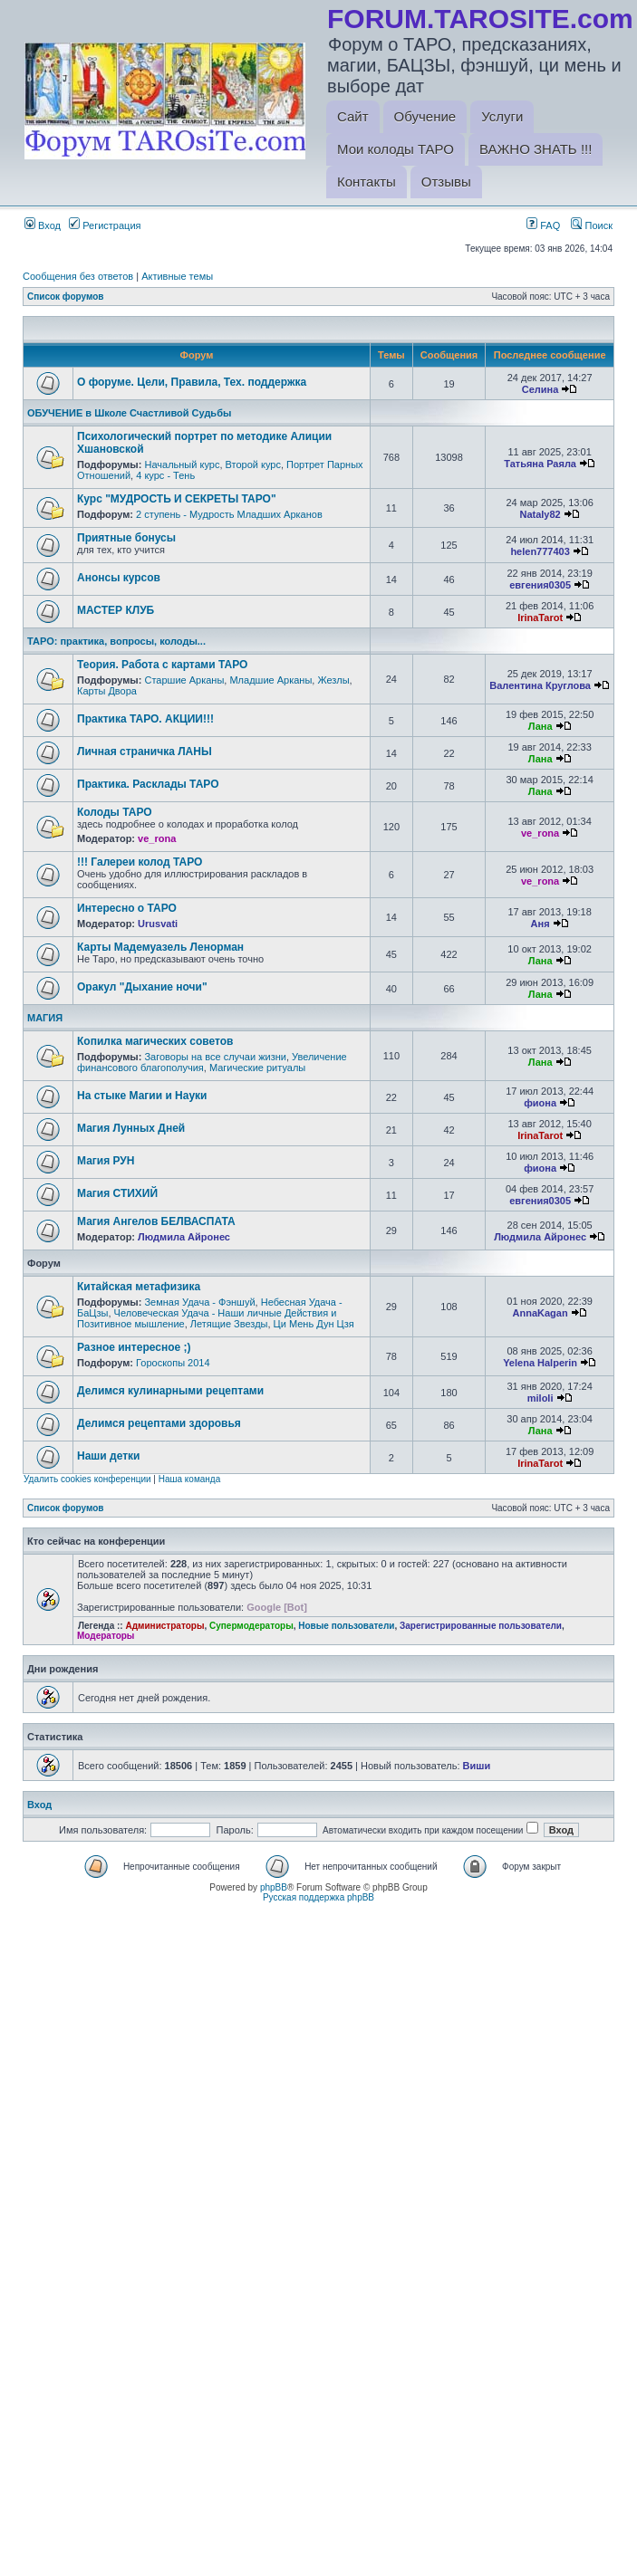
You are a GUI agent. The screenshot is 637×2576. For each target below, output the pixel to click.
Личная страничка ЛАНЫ (144, 751)
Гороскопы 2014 (173, 1362)
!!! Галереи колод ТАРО (139, 862)
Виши (477, 1765)
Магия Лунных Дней (131, 1128)
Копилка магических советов (155, 1041)
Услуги (502, 116)
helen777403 (539, 551)
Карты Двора (107, 690)
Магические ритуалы (257, 1067)
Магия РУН (106, 1160)
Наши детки (108, 1456)
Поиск (592, 225)
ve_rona (157, 838)
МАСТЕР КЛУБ (115, 610)
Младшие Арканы (270, 680)
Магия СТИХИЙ (117, 1193)
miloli (540, 1398)
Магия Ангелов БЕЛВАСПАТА (156, 1221)
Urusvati (158, 923)
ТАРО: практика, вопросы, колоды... (116, 641)
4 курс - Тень (165, 475)
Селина (540, 389)
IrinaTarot (540, 617)
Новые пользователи (346, 1626)
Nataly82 (539, 514)
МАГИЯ (45, 1017)
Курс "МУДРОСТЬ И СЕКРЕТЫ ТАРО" (176, 499)
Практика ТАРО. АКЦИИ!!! (145, 719)
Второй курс (253, 464)
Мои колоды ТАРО (395, 149)
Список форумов (65, 297)
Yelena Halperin (540, 1362)
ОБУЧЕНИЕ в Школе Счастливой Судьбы (129, 412)
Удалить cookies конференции (87, 1479)
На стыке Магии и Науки (142, 1095)
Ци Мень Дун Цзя (314, 1323)
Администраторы (164, 1626)
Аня (540, 923)
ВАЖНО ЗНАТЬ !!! (535, 149)
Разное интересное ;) (134, 1347)
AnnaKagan (540, 1312)
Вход (42, 225)
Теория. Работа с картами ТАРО (162, 664)
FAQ (543, 225)
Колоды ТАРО (114, 812)
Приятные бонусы (126, 537)
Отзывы (446, 181)
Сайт (353, 116)
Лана (540, 726)
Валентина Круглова (540, 685)
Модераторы (105, 1636)
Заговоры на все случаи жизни (214, 1056)
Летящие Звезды (229, 1323)
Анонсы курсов (118, 577)
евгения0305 (540, 584)
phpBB (273, 1887)
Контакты (366, 181)
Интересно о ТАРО (127, 908)
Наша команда (190, 1479)
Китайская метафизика (138, 1286)
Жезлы (333, 680)
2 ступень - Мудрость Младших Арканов (229, 514)
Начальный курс (181, 464)
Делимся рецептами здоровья (159, 1423)
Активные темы (177, 276)
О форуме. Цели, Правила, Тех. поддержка (191, 382)
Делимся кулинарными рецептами (170, 1390)
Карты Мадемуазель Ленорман (160, 947)
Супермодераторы (251, 1626)
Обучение (425, 116)
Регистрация (104, 225)
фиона (540, 1102)
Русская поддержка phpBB (318, 1897)
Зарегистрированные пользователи (481, 1626)
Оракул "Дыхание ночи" (142, 987)
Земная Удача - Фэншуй (199, 1302)
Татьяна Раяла (540, 463)
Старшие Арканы (184, 680)
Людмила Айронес (184, 1236)
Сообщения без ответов (78, 276)
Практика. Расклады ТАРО (148, 784)
